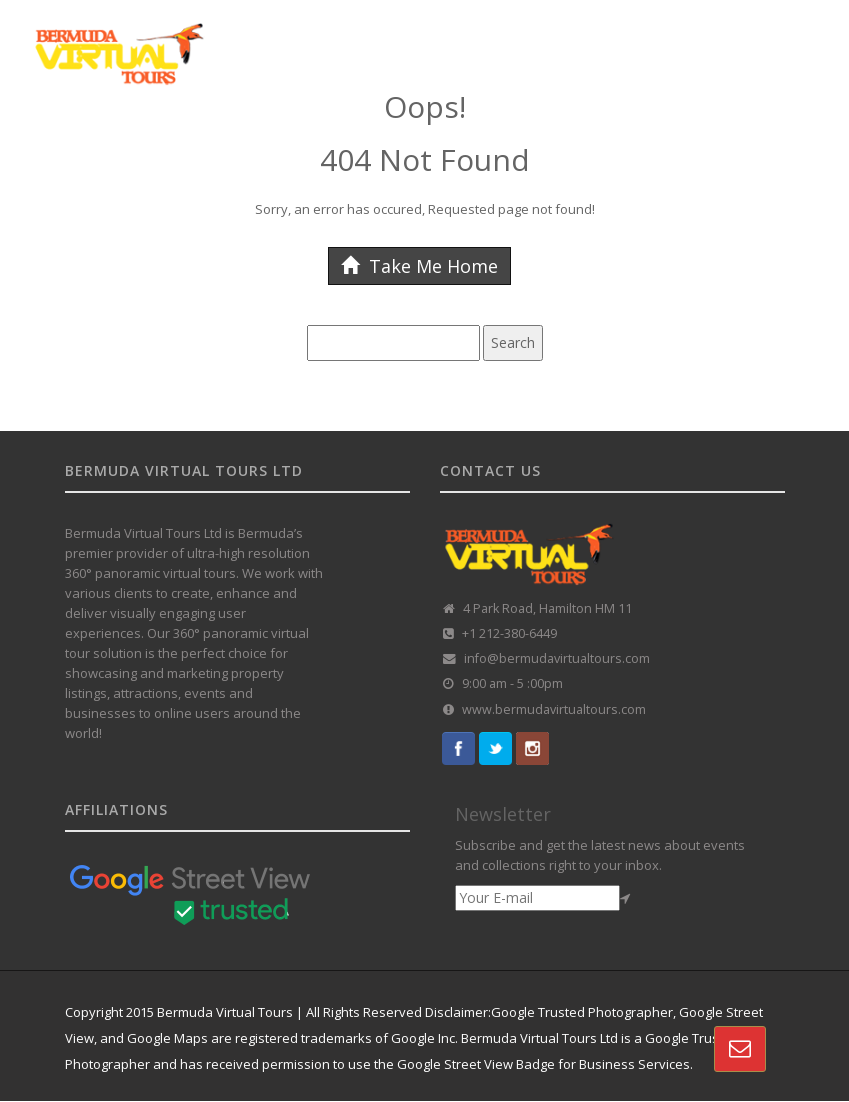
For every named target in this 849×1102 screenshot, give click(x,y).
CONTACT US (82, 197)
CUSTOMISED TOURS (372, 143)
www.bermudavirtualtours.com (554, 709)
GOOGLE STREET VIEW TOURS (192, 143)
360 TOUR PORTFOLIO (527, 143)
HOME (59, 143)
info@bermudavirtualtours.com (557, 658)
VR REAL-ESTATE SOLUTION (703, 143)
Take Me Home (419, 266)
